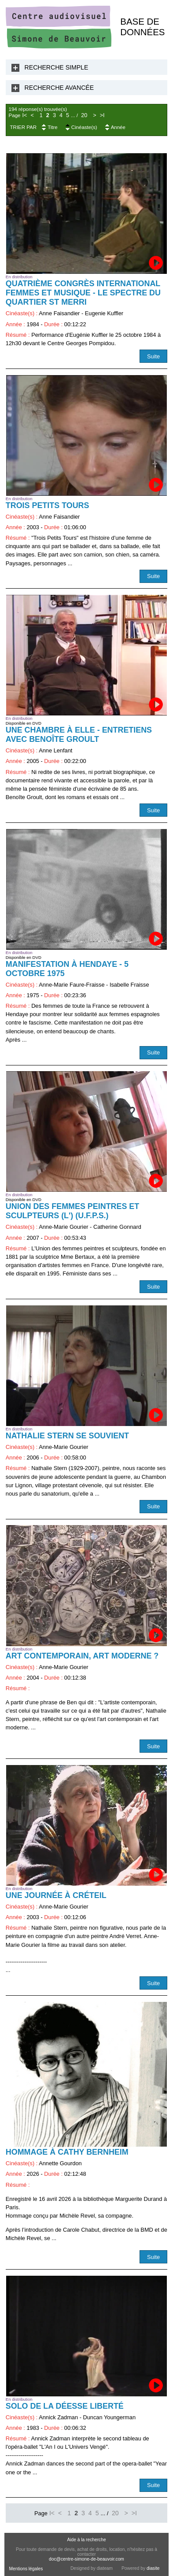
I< (24, 115)
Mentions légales (26, 2568)
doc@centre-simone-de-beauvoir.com (86, 2559)
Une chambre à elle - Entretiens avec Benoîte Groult (79, 735)
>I (102, 115)
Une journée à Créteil (56, 1895)
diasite (153, 2568)
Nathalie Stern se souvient (67, 1435)
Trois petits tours (47, 505)
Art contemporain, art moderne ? (82, 1655)
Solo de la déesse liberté (65, 2406)
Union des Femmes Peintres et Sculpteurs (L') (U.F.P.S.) (72, 1211)
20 (84, 115)
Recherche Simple (56, 67)
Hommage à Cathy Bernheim (67, 2152)
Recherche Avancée (59, 87)
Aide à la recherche (86, 2539)
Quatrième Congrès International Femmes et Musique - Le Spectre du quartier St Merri (83, 292)
